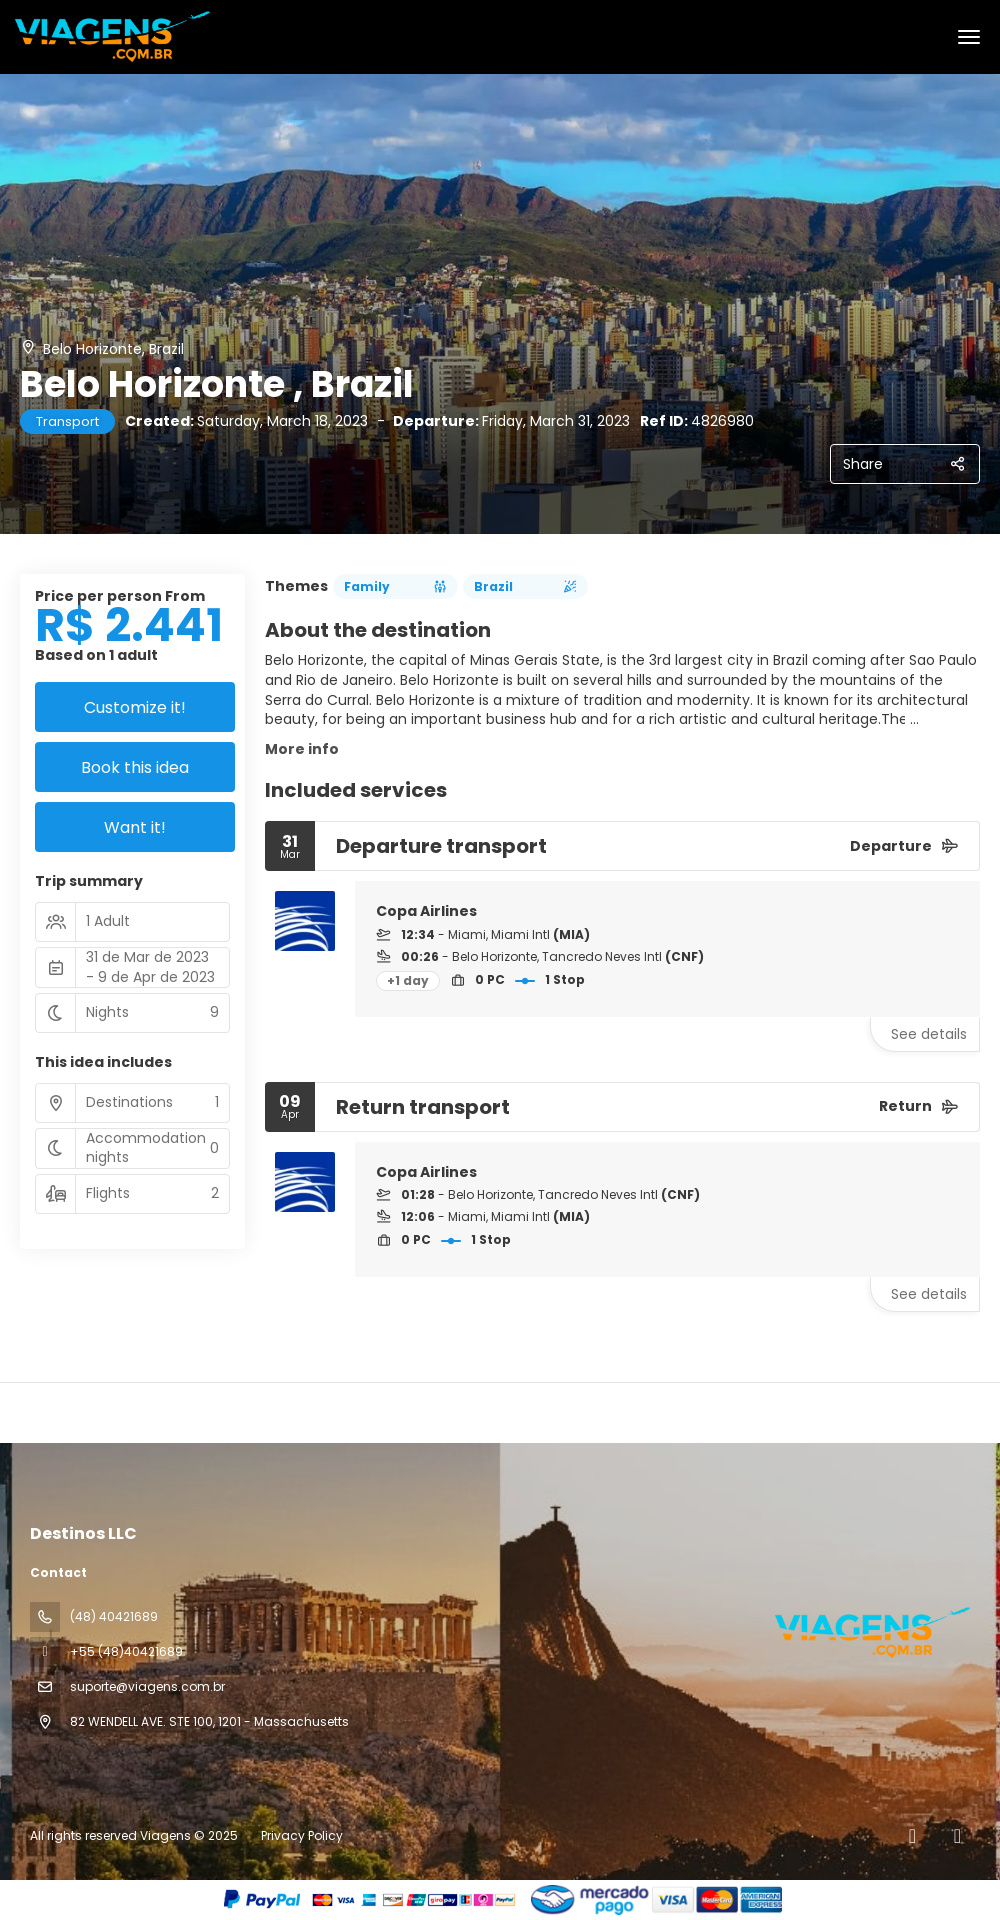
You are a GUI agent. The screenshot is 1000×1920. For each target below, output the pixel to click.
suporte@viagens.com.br (147, 1686)
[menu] (969, 37)
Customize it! (135, 707)
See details (929, 1034)
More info (302, 749)
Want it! (135, 827)
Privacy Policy (302, 1835)
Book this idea (135, 767)
